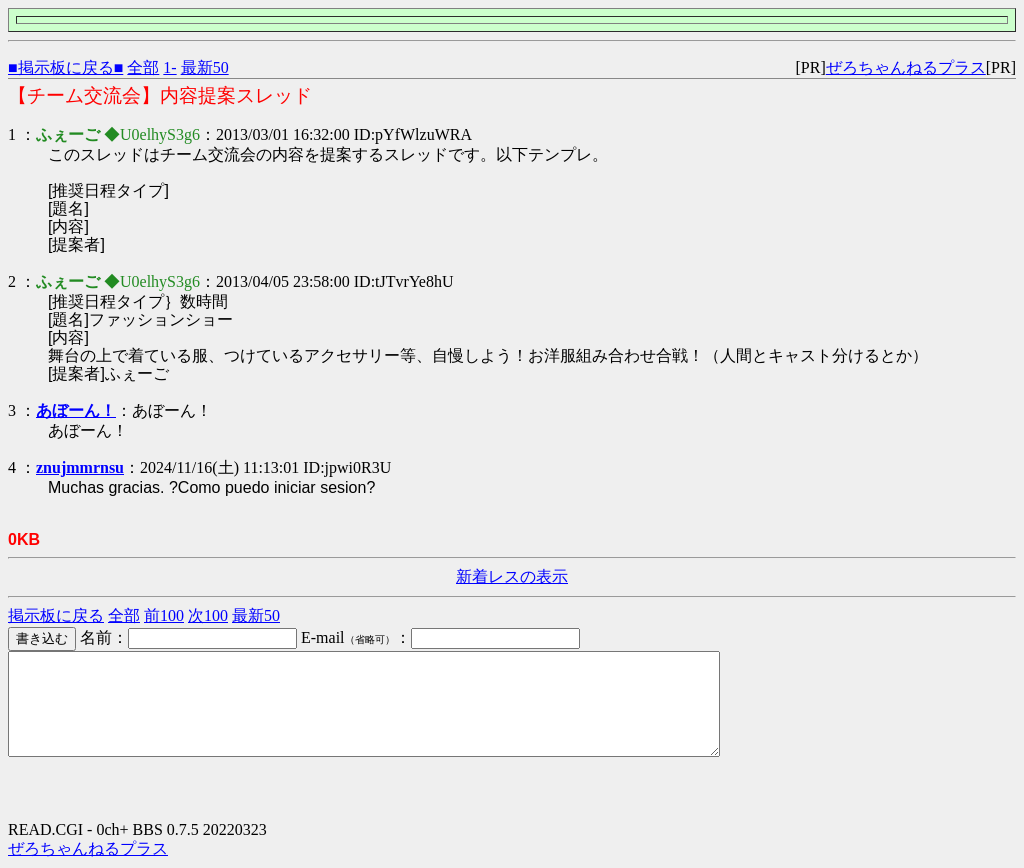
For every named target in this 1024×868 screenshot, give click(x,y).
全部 (143, 67)
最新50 (205, 67)
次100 (208, 615)
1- (169, 67)
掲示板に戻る (56, 615)
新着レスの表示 (512, 576)
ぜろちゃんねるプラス (906, 67)
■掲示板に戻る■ (65, 67)
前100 (164, 615)
